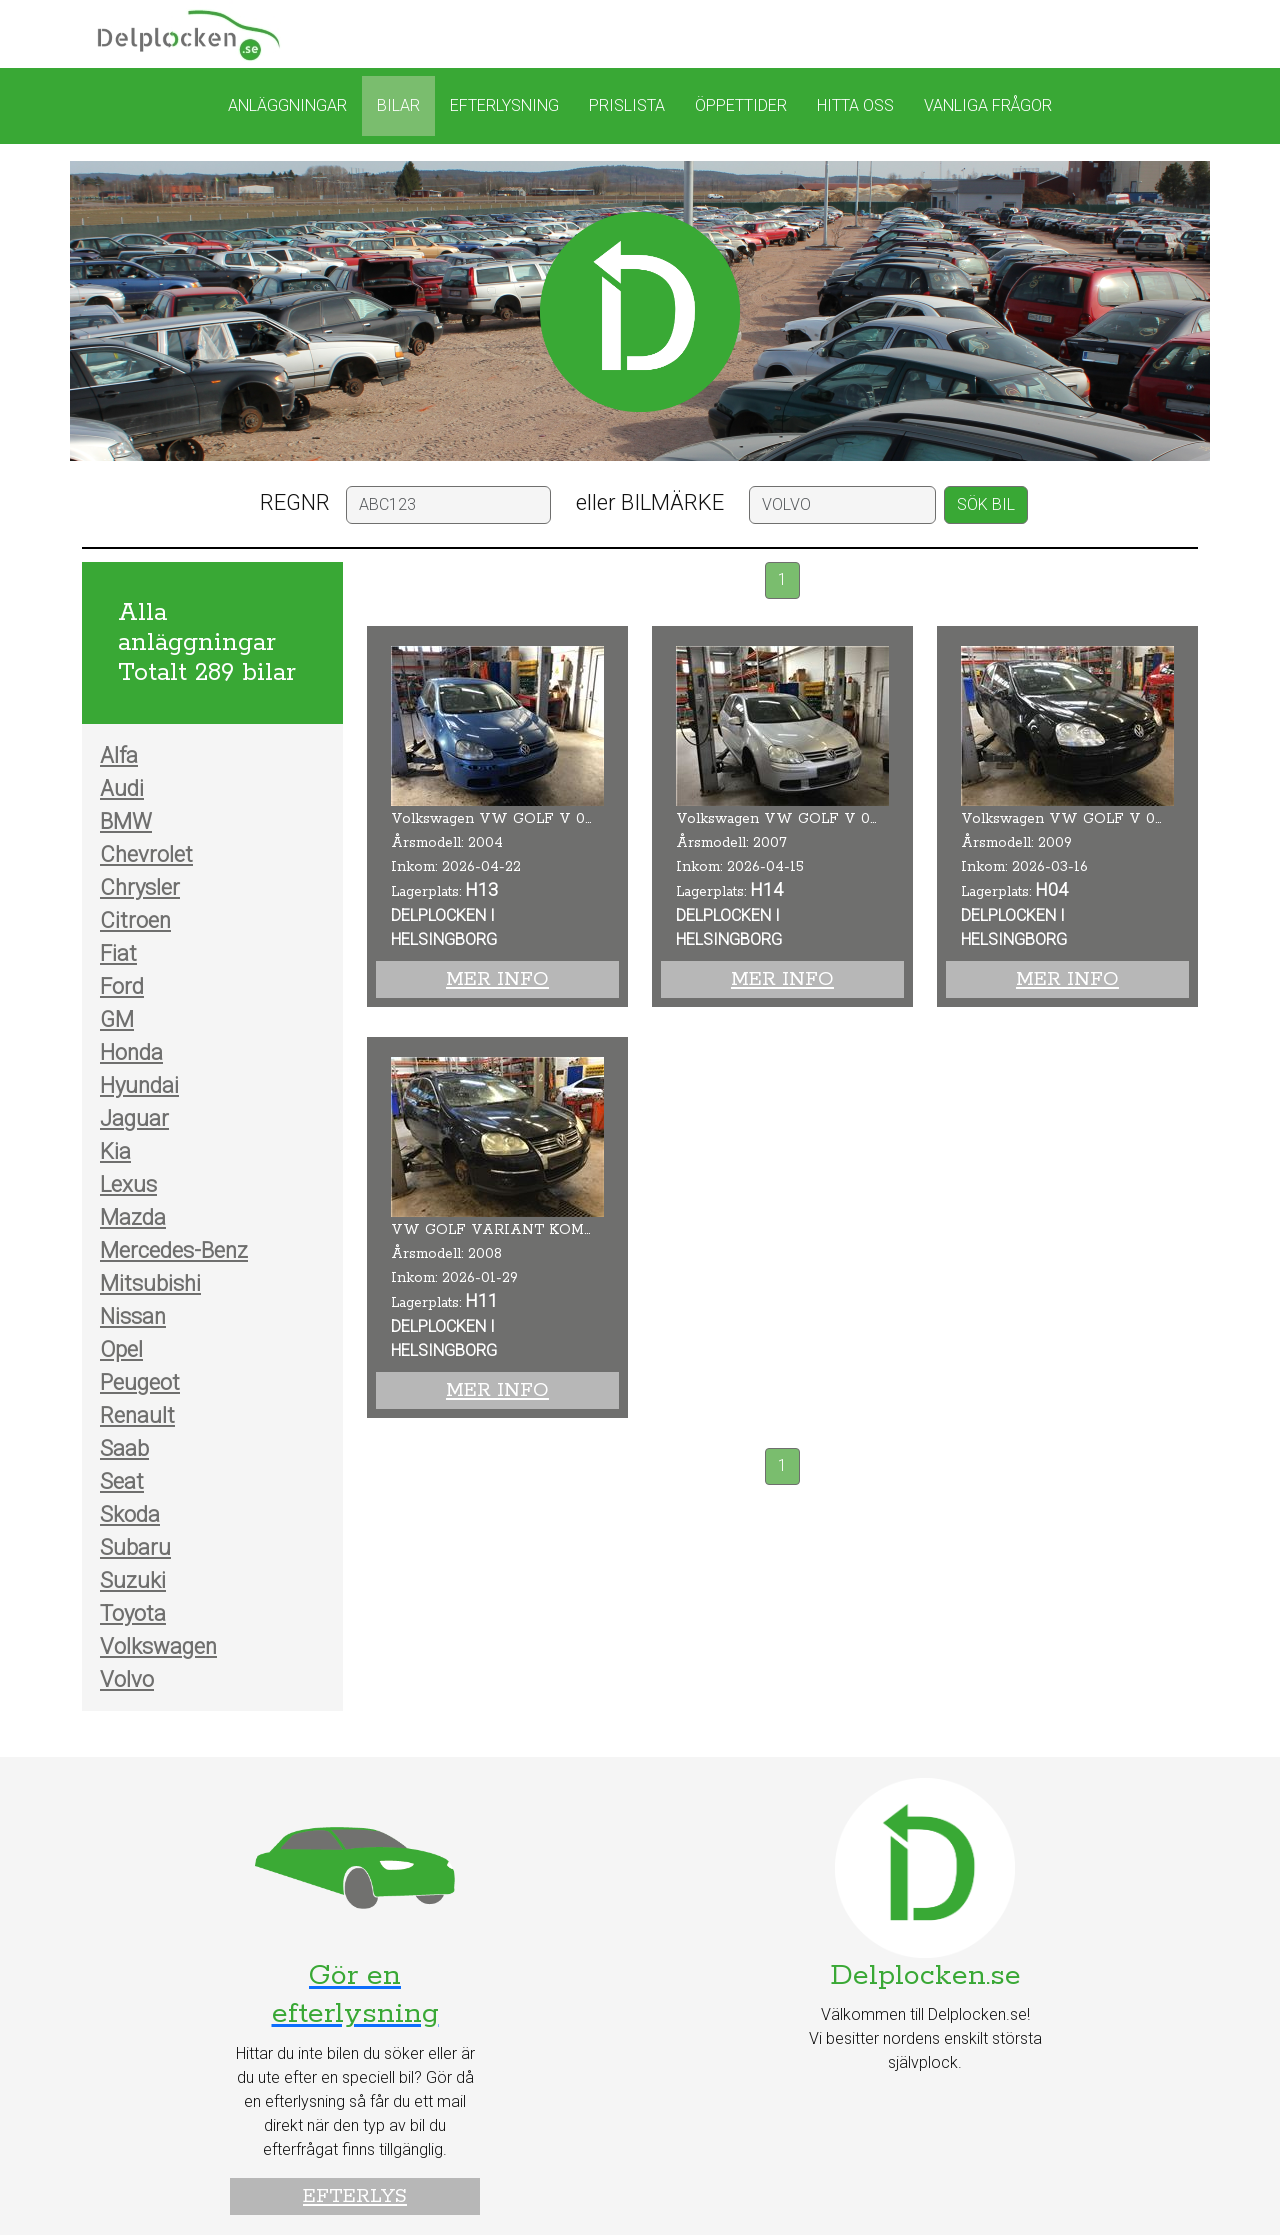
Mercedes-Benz (174, 1250)
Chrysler (140, 887)
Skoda (130, 1514)
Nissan (133, 1316)
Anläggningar (287, 105)
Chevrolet (146, 854)
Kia (115, 1151)
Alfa (119, 755)
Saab (124, 1448)
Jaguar (134, 1118)
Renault (137, 1415)
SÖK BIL (986, 504)
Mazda (133, 1217)
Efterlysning (504, 105)
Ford (122, 986)
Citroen (135, 920)
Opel (121, 1349)
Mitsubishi (150, 1283)
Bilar (398, 105)
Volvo (127, 1679)
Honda (131, 1052)
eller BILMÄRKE (650, 502)
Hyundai (139, 1085)
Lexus (128, 1184)
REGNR (295, 502)
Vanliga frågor (988, 105)
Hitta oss (855, 105)
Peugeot (140, 1382)
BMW (126, 821)
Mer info (497, 979)
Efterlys (355, 2196)
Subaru (135, 1547)
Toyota (133, 1613)
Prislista (627, 105)
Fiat (118, 953)
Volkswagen (158, 1646)
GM (117, 1019)
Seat (122, 1481)
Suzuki (133, 1580)
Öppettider (741, 105)
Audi (122, 788)
